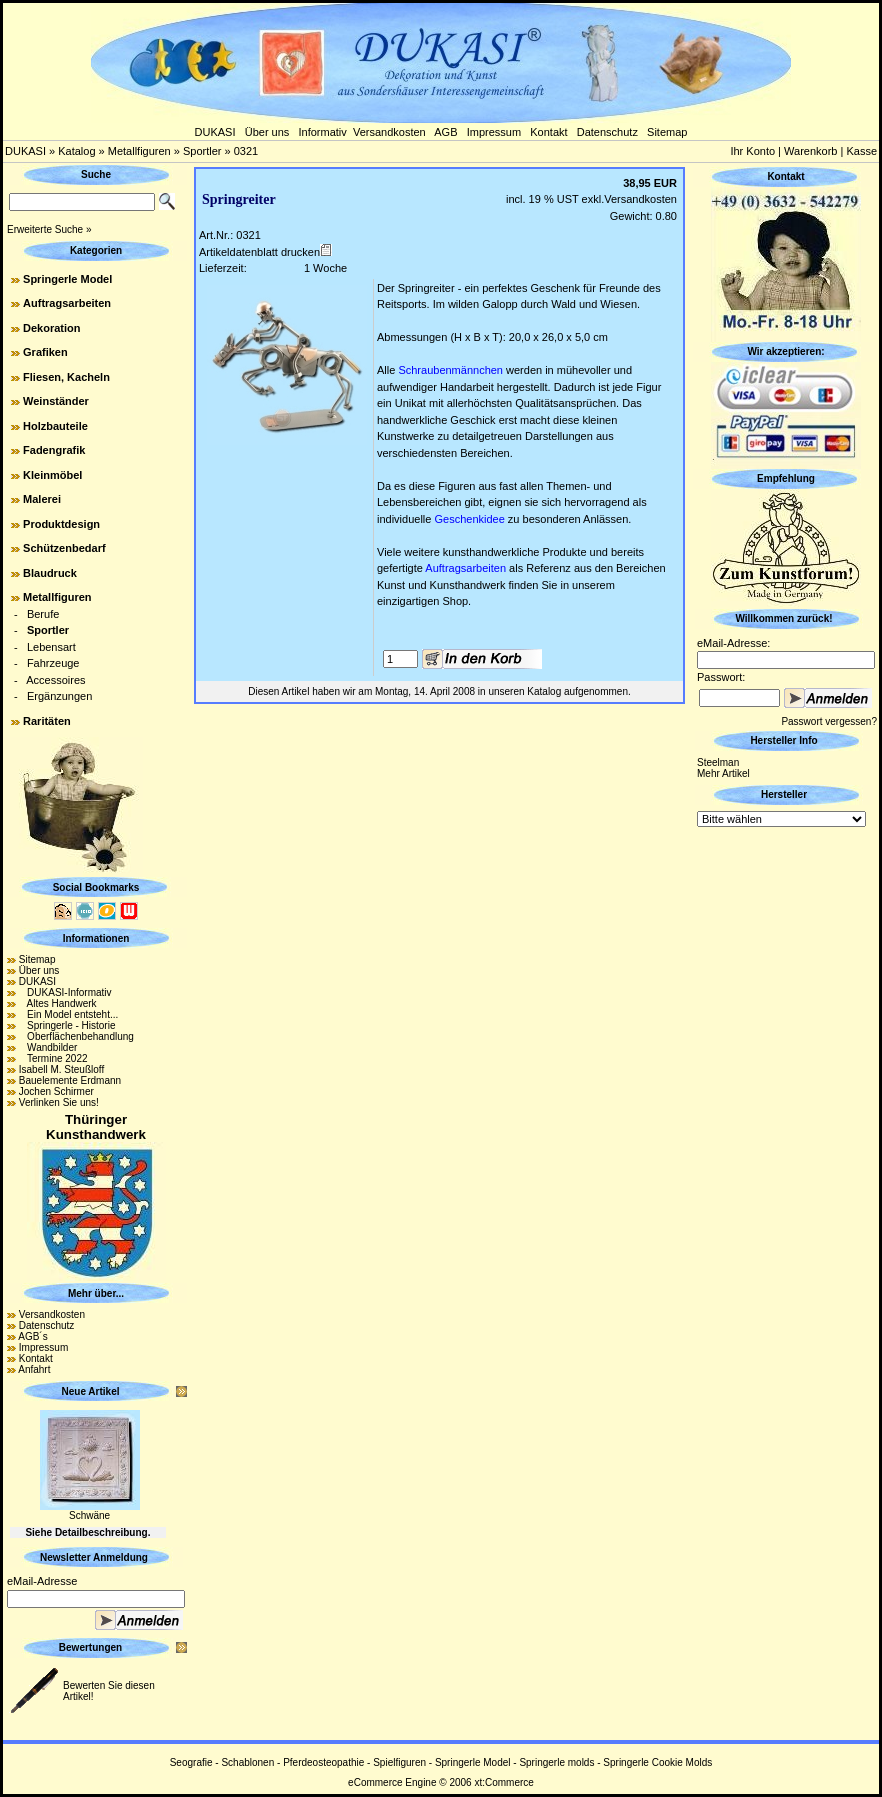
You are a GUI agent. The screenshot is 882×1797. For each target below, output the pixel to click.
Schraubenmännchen (450, 370)
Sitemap (667, 132)
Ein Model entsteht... (69, 1014)
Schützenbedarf (64, 548)
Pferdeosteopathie (323, 1762)
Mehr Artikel (723, 773)
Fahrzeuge (53, 663)
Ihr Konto (752, 151)
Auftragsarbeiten (67, 303)
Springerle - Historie (67, 1025)
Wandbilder (48, 1047)
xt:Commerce (503, 1782)
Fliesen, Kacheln (66, 377)
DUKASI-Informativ (65, 992)
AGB (445, 132)
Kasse (861, 151)
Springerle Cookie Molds (657, 1762)
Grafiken (45, 352)
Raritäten (47, 721)
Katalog (76, 151)
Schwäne (89, 1515)
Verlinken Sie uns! (59, 1102)
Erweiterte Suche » (49, 229)
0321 (246, 151)
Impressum (494, 132)
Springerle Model (67, 279)
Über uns (267, 132)
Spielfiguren (399, 1762)
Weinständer (56, 401)
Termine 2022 (53, 1058)
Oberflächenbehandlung (76, 1036)
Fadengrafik (54, 450)
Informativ (323, 132)
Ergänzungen (59, 696)
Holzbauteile (55, 426)
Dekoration (51, 328)
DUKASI (215, 132)
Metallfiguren (139, 151)
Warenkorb (810, 151)
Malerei (42, 499)
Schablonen (247, 1762)
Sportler (202, 151)
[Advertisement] (786, 1131)
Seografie (191, 1762)
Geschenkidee (469, 519)
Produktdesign (61, 524)
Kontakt (548, 132)
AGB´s (32, 1336)
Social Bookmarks (96, 887)
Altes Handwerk (58, 1003)
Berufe (43, 614)
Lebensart (51, 647)
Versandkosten (389, 132)
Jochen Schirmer (56, 1091)
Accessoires (55, 680)
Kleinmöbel (52, 475)
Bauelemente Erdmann (70, 1080)
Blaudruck (50, 573)
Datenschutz (607, 132)
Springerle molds (556, 1762)
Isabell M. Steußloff (61, 1069)
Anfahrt (34, 1369)
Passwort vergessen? (829, 721)
